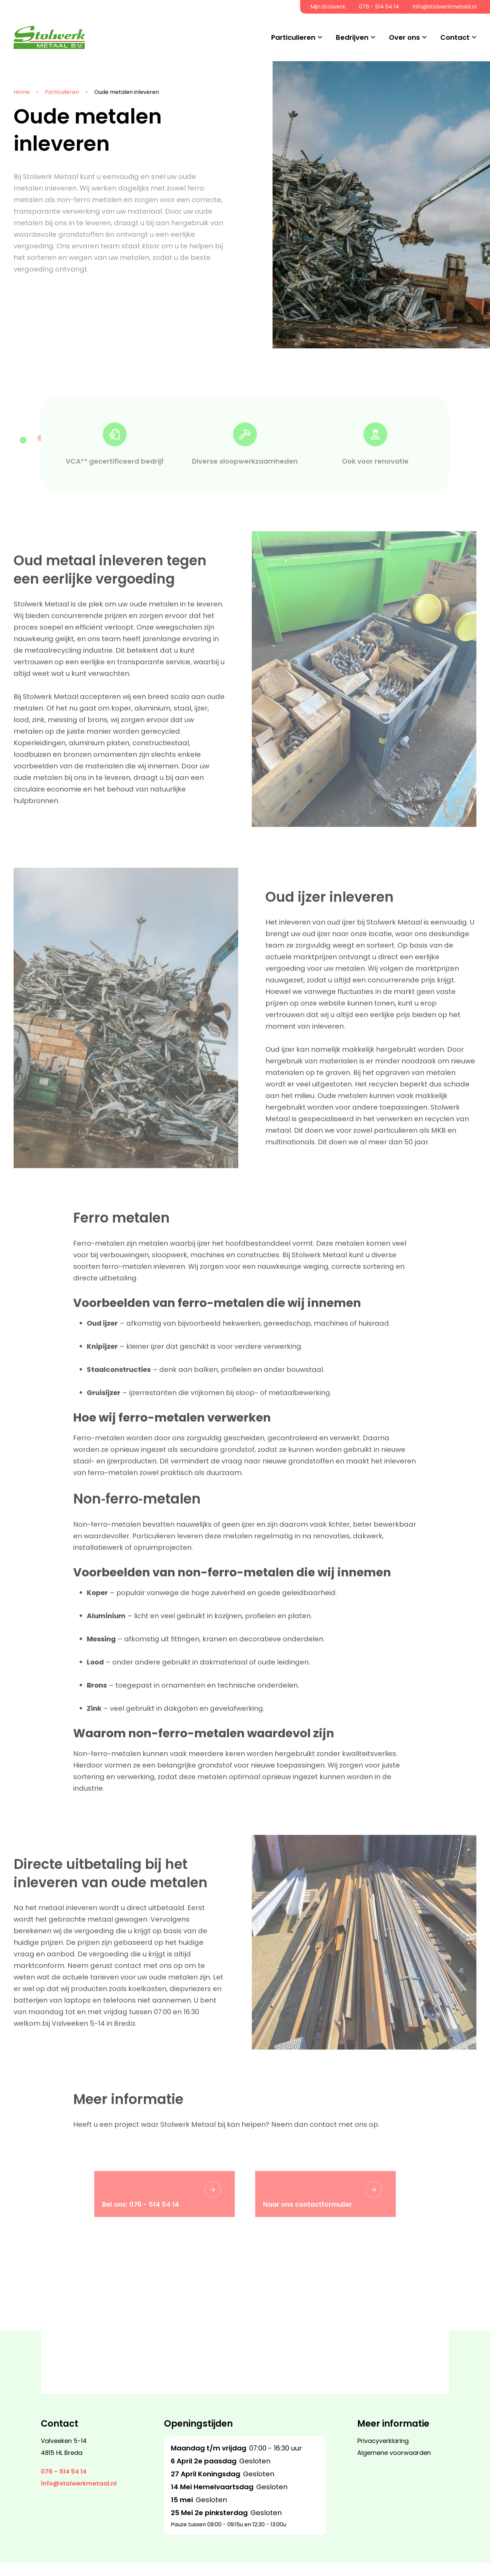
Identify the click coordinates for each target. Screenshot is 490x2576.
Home (21, 92)
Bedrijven (352, 37)
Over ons (404, 37)
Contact (455, 37)
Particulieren (293, 37)
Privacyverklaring (383, 2454)
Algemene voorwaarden (394, 2466)
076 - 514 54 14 (379, 7)
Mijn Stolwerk (327, 7)
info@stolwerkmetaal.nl (444, 7)
